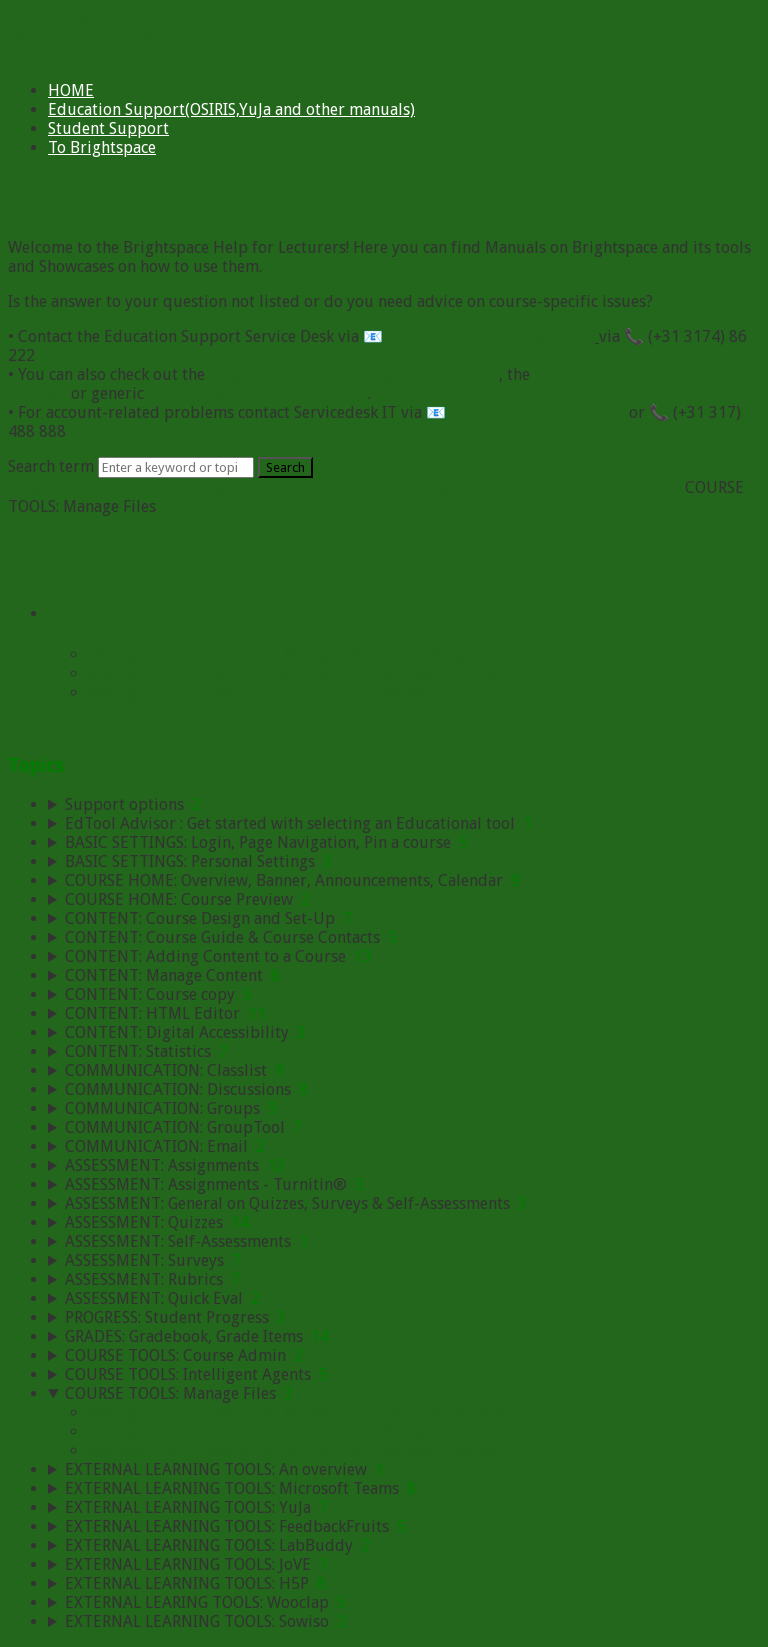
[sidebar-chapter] (404, 804)
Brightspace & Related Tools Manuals (551, 487)
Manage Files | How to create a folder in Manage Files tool (297, 673)
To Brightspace (102, 147)
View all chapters (69, 727)
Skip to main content (82, 17)
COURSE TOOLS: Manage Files (216, 611)
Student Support (108, 128)
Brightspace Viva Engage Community (354, 374)
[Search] (176, 467)
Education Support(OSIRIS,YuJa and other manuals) (231, 109)
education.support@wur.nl (491, 336)
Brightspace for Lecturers (100, 487)
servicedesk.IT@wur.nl (537, 412)
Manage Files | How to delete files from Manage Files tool (296, 692)
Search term (51, 466)
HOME (71, 90)
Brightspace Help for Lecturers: (305, 487)
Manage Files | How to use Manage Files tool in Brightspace (302, 654)
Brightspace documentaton (256, 393)
